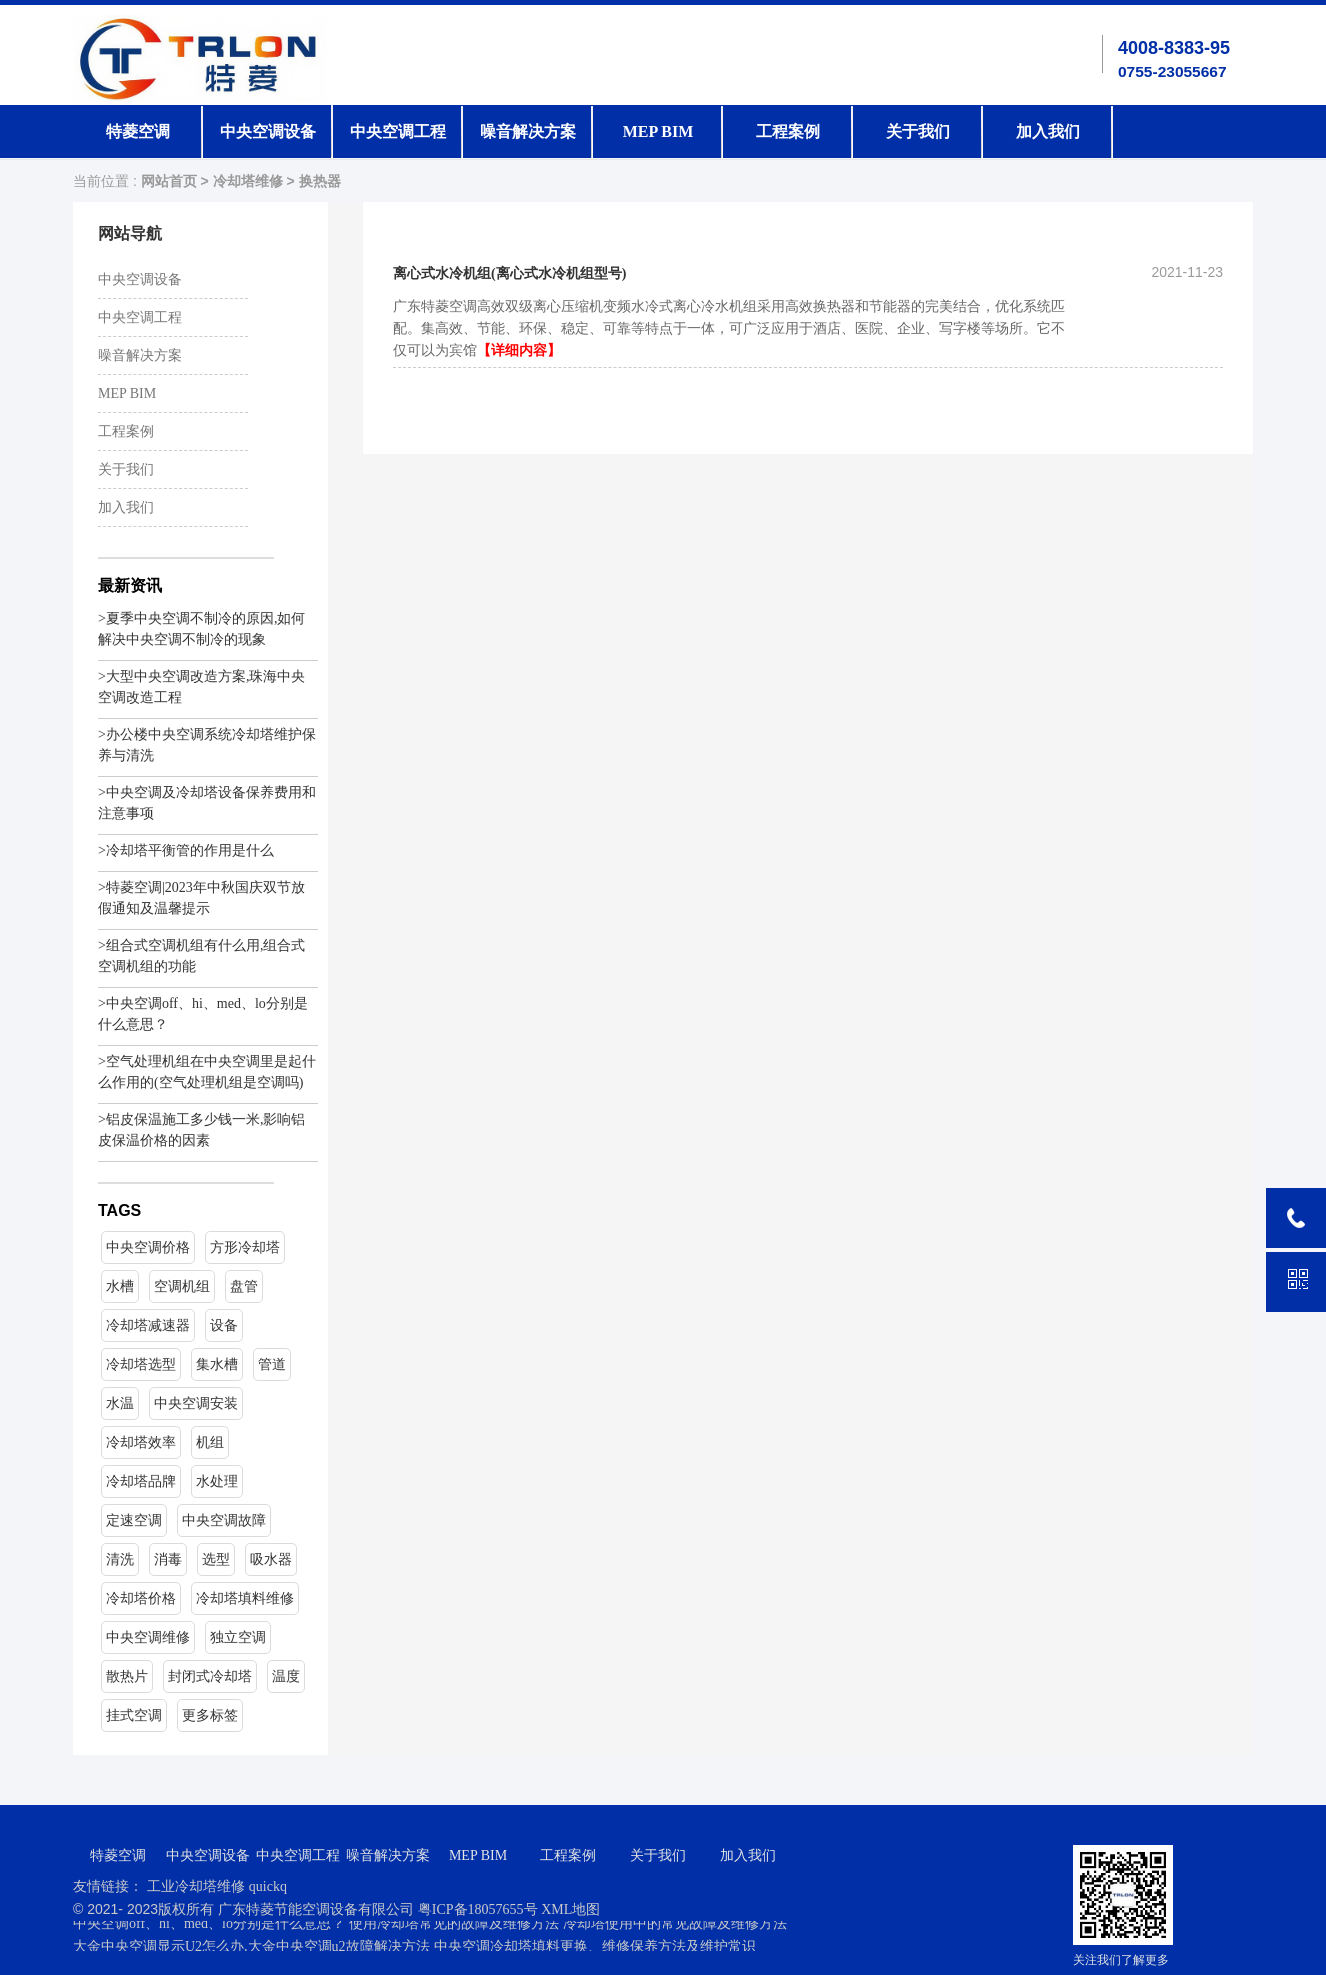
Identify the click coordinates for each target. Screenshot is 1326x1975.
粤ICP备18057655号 (479, 1909)
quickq (268, 1886)
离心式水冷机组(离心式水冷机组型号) (509, 273)
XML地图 (570, 1909)
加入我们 (1048, 131)
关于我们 (918, 131)
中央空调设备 (268, 131)
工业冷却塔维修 (196, 1886)
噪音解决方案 (528, 131)
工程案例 (788, 131)
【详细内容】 (519, 350)
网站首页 (169, 181)
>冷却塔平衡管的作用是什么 (186, 850)
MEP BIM (658, 131)
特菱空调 (138, 131)
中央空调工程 (398, 131)
